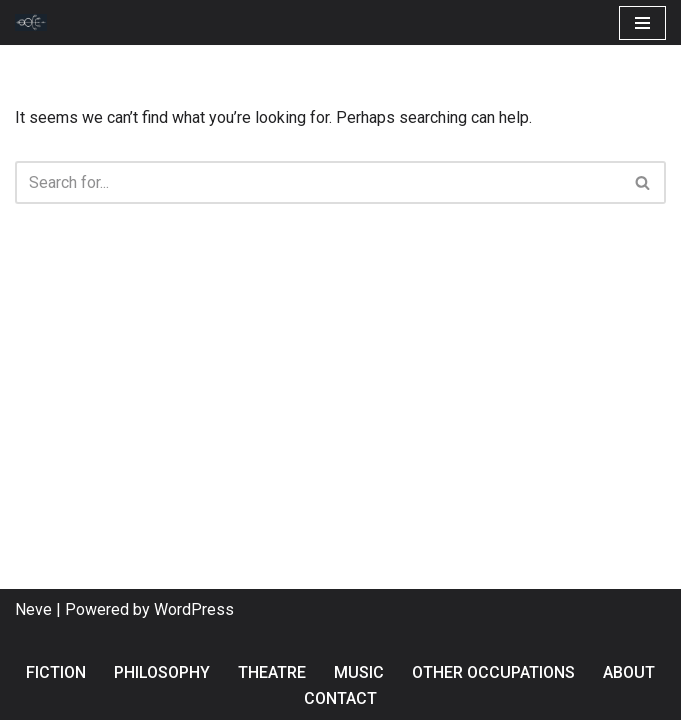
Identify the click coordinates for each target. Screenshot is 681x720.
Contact (340, 698)
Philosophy (162, 672)
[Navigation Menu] (642, 23)
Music (359, 672)
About (629, 672)
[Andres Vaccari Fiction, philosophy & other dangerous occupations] (36, 22)
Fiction (56, 672)
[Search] (318, 182)
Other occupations (493, 672)
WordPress (194, 609)
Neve (33, 609)
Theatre (272, 672)
